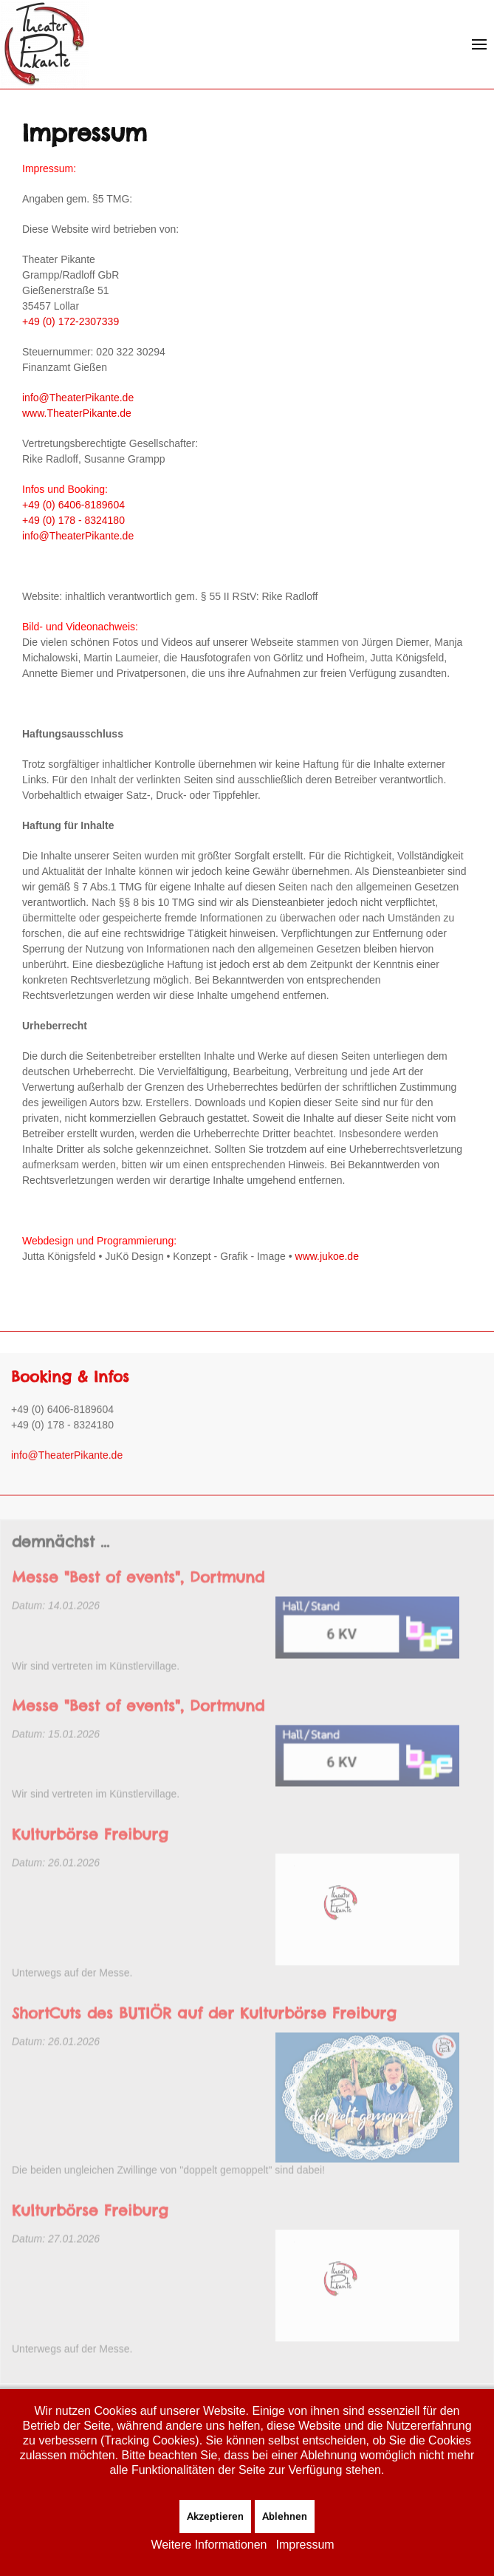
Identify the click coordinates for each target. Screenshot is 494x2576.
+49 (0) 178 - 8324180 (73, 520)
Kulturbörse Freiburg (90, 1851)
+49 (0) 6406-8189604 (73, 505)
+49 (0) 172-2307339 (70, 321)
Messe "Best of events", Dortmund (138, 1595)
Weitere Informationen (209, 2544)
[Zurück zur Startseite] (44, 44)
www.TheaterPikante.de (76, 413)
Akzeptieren (215, 2516)
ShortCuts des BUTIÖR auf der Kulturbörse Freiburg (204, 2030)
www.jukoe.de (325, 1256)
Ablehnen (284, 2516)
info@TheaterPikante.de (78, 397)
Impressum (305, 2544)
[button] (479, 44)
